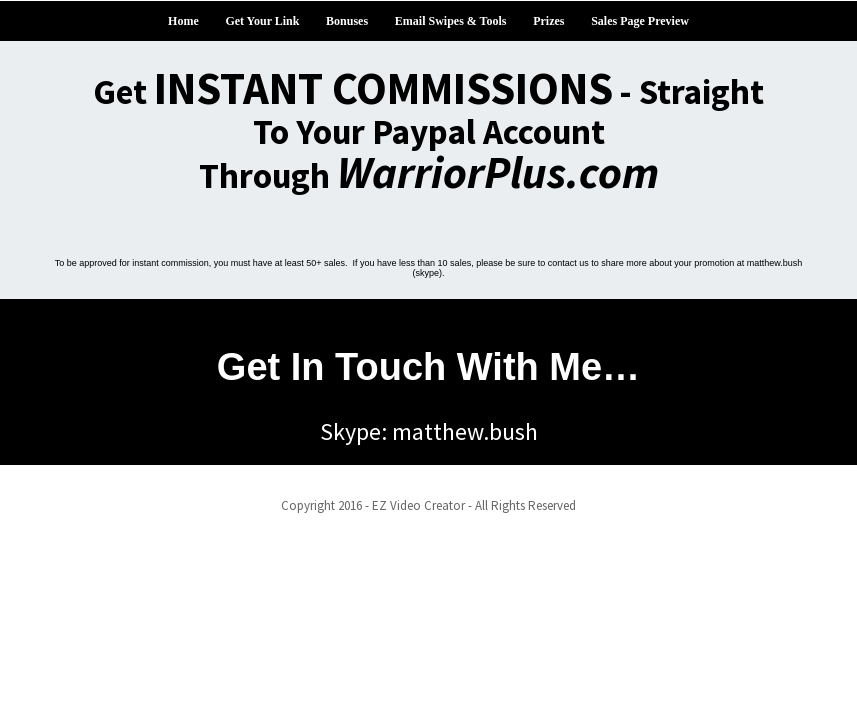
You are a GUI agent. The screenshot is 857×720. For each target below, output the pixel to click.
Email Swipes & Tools (451, 21)
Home (183, 21)
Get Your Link (262, 21)
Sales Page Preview (640, 21)
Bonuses (347, 21)
